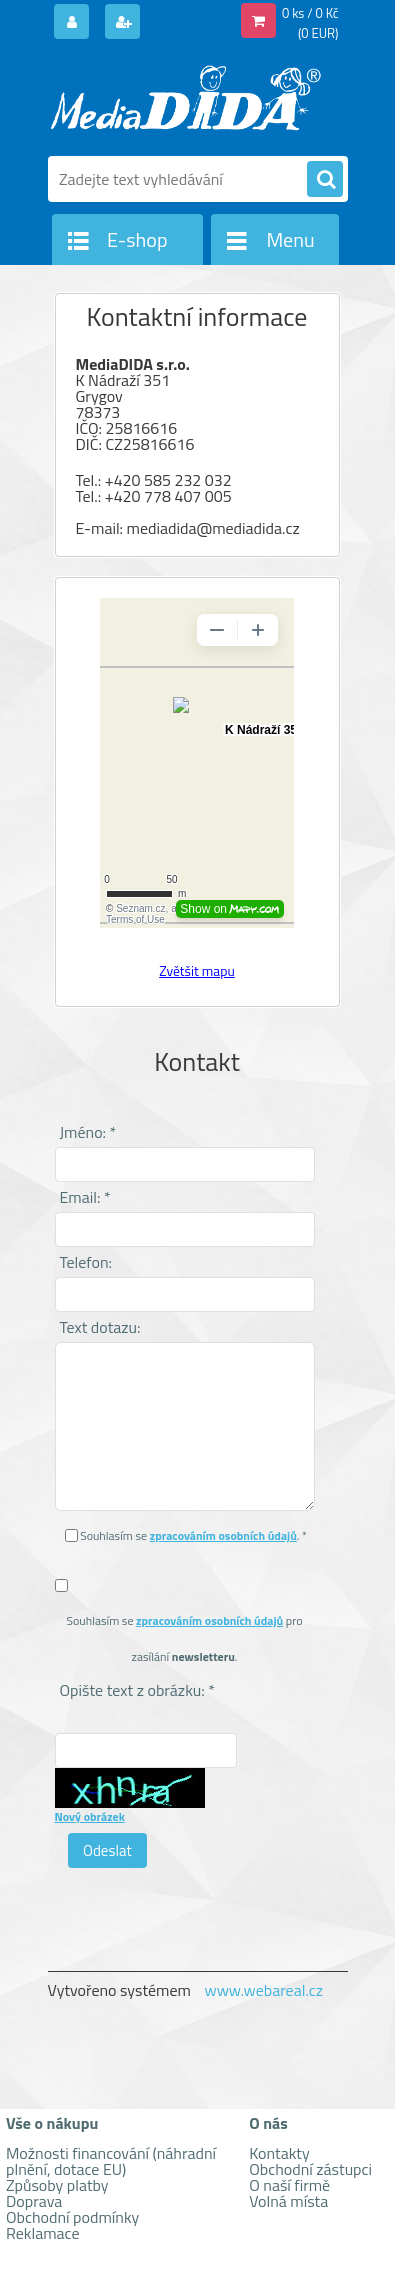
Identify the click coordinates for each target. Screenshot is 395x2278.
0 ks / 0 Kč (310, 13)
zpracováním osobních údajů (223, 1535)
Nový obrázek (90, 1816)
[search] (325, 180)
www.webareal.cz (263, 1990)
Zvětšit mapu (197, 970)
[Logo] (185, 98)
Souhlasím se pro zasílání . (184, 1638)
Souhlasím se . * (193, 1535)
